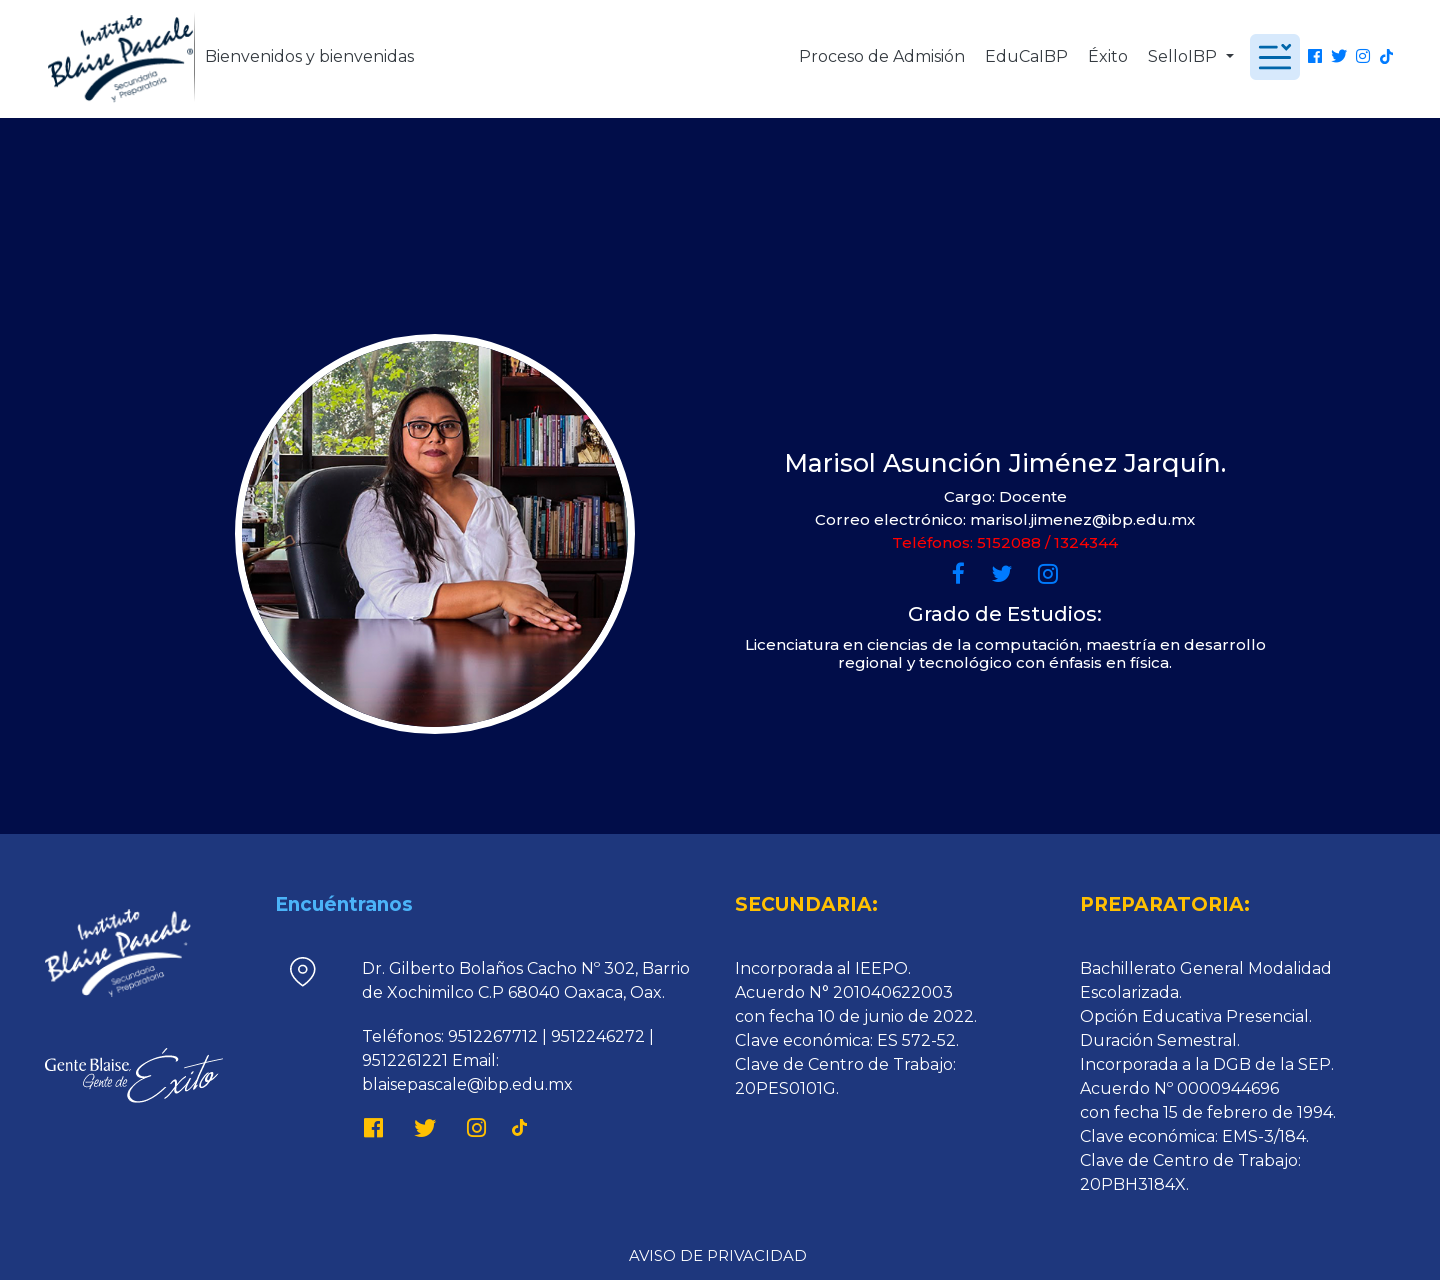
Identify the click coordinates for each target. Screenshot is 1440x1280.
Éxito (1108, 56)
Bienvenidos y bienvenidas (309, 56)
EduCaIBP (1026, 56)
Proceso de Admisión (882, 56)
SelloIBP (1184, 56)
